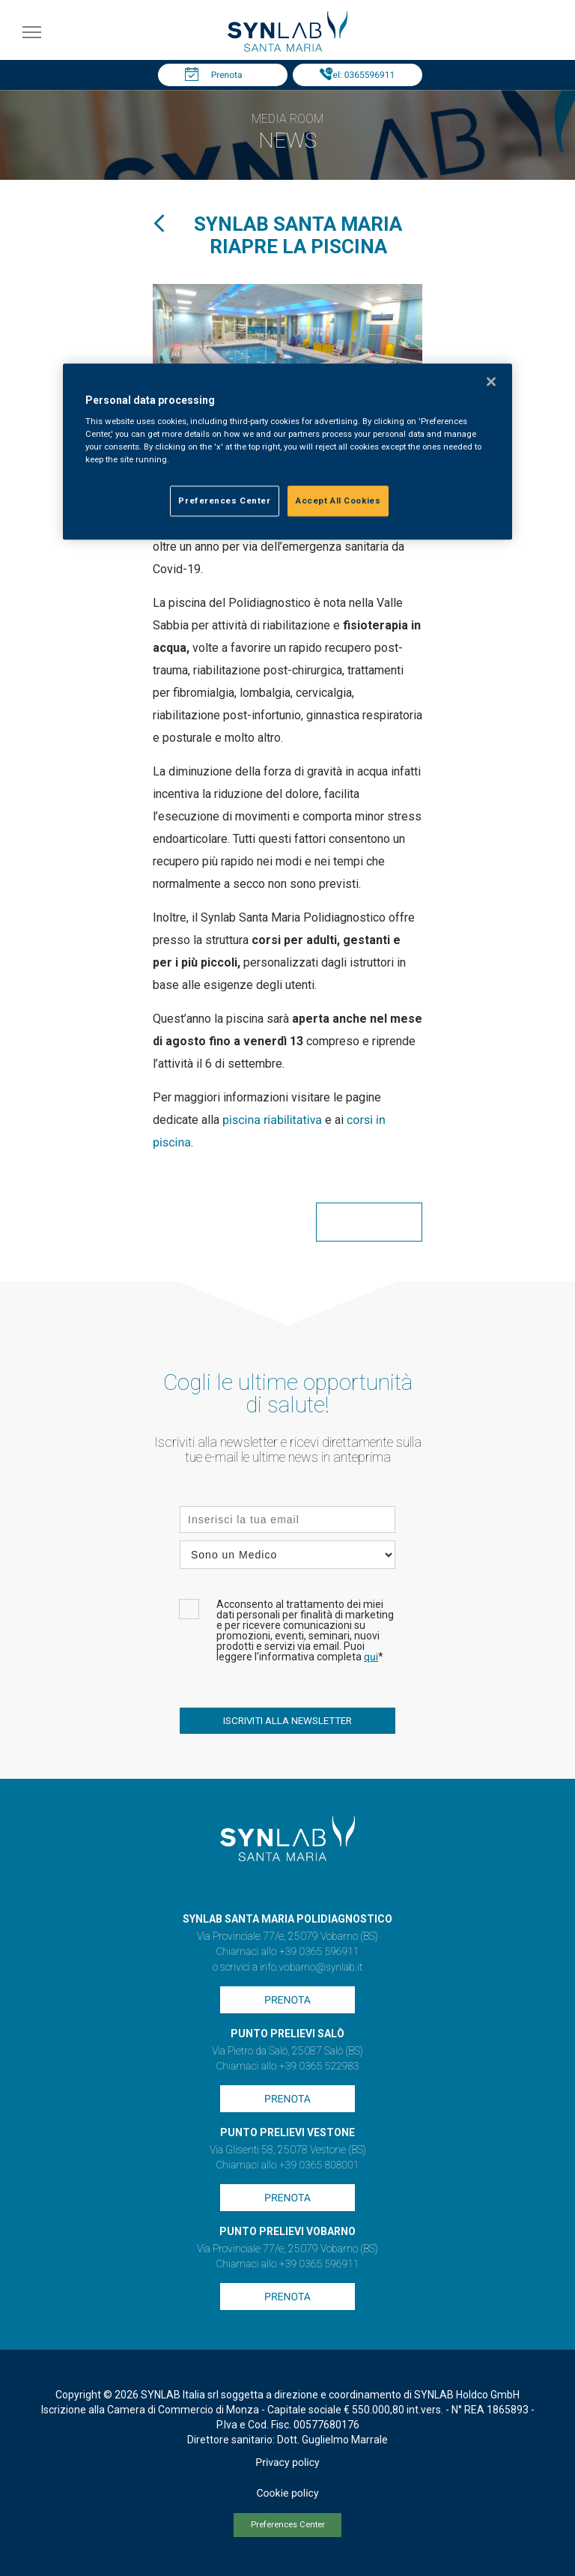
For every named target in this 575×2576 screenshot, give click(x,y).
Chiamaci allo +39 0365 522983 (287, 2066)
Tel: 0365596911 (361, 75)
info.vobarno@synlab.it (311, 1968)
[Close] (491, 381)
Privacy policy (287, 2463)
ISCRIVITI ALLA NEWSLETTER (287, 1720)
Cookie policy (287, 2494)
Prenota (227, 75)
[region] (287, 451)
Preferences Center (288, 2525)
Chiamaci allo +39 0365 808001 (287, 2165)
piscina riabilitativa (272, 1120)
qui (371, 1657)
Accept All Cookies (338, 500)
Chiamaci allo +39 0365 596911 (287, 1952)
